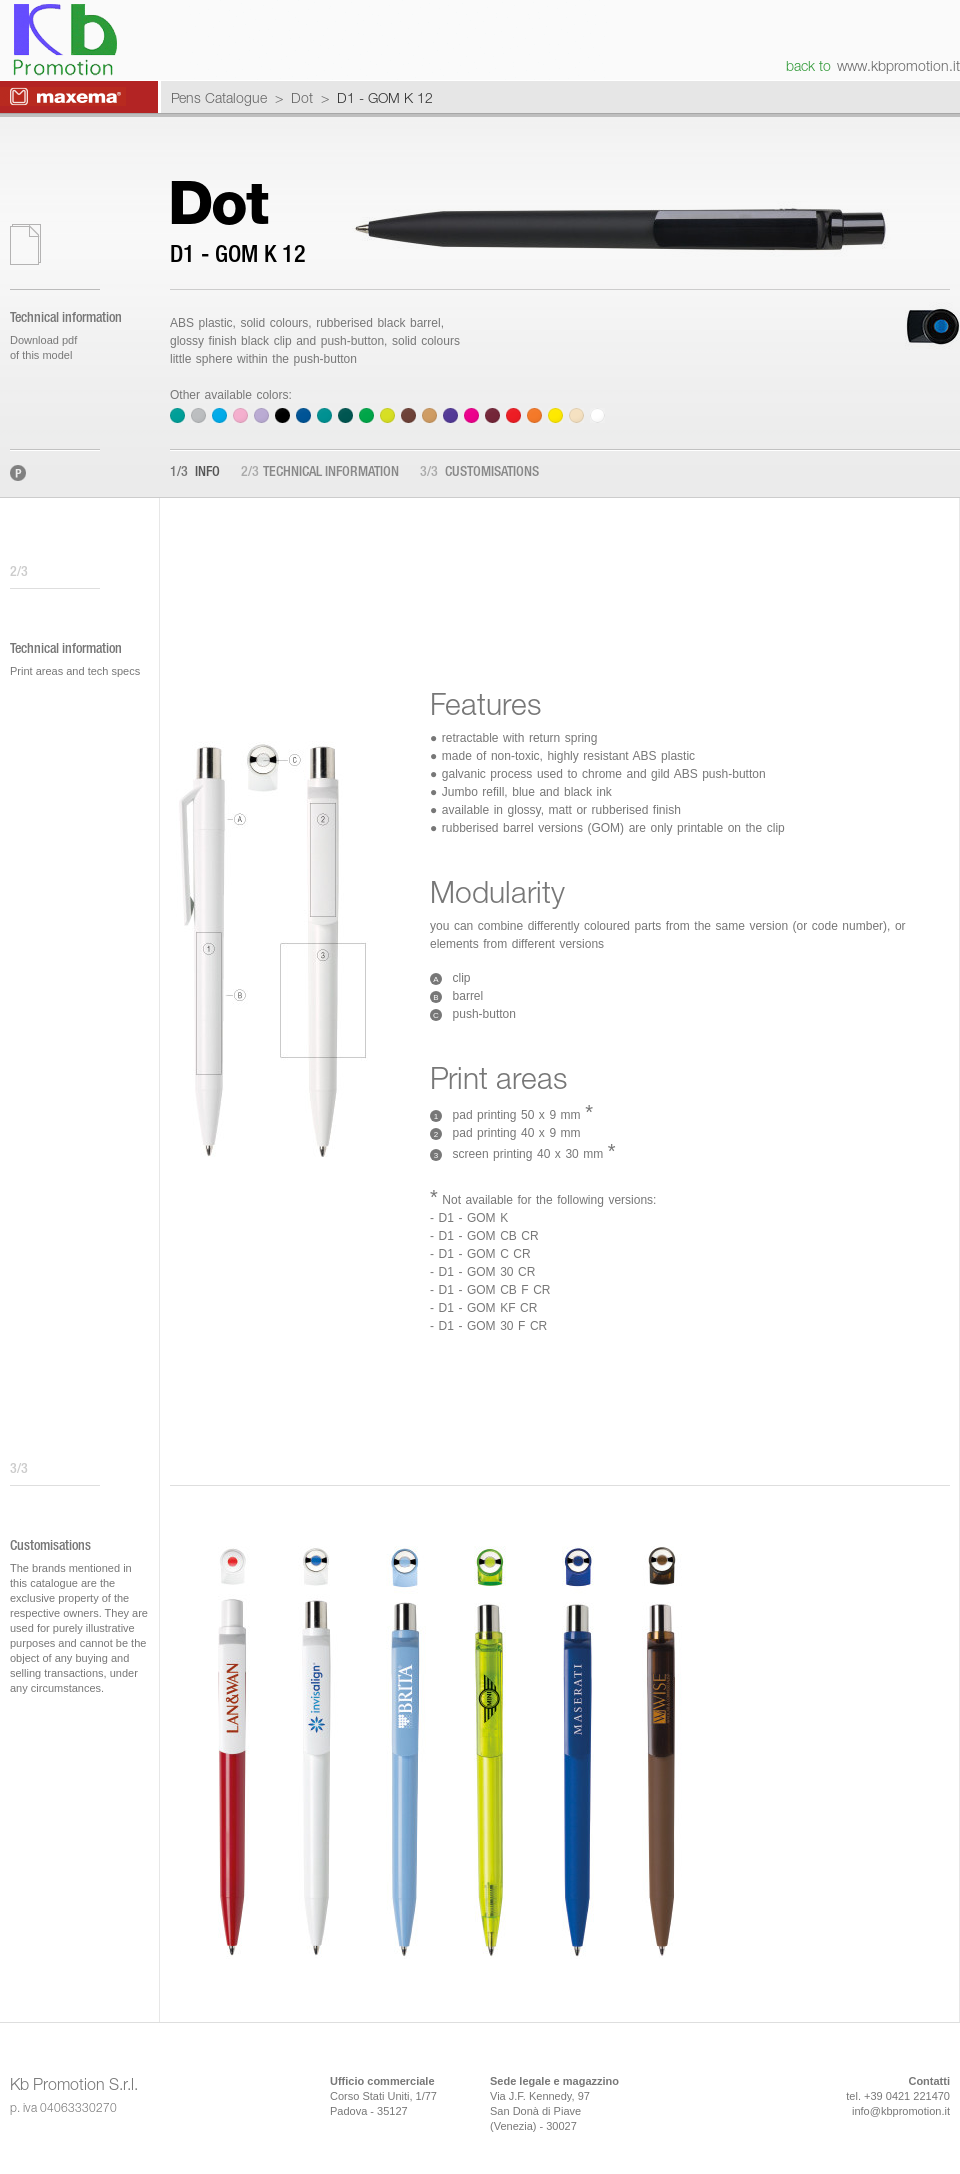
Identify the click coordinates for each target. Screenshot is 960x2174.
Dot (302, 97)
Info (195, 473)
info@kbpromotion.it (901, 2111)
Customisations (479, 473)
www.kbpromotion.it (898, 65)
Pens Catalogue (219, 97)
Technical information (320, 473)
